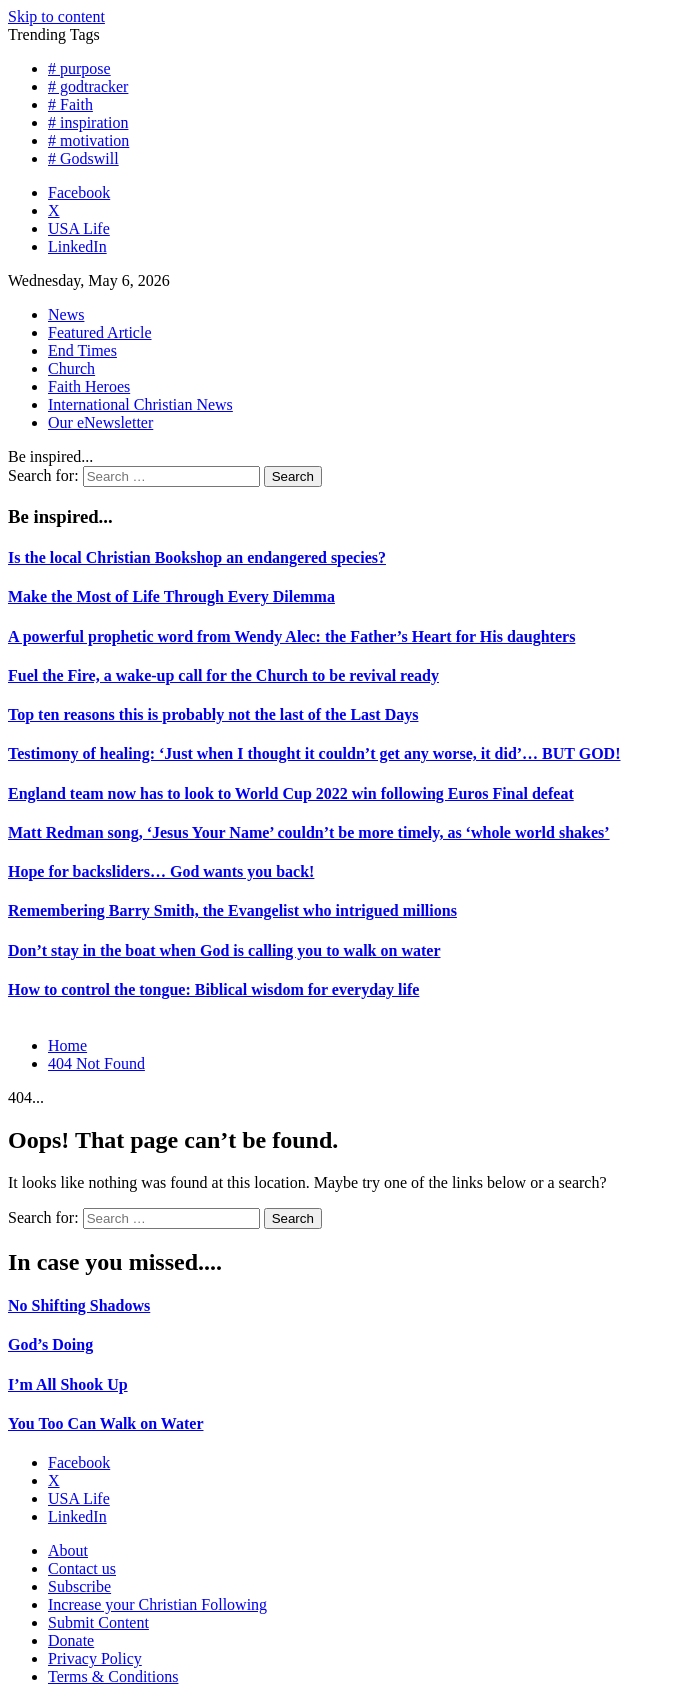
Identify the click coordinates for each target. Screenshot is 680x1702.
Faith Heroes (89, 386)
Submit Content (98, 1622)
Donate (71, 1640)
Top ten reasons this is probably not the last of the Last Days (213, 714)
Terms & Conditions (113, 1676)
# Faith (70, 104)
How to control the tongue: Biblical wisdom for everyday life (213, 989)
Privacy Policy (95, 1658)
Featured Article (100, 332)
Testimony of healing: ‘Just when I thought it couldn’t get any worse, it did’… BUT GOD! (314, 753)
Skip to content (56, 16)
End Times (82, 350)
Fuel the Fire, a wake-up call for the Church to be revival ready (223, 675)
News (66, 314)
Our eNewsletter (100, 422)
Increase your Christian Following (157, 1604)
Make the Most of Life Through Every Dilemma (171, 596)
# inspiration (88, 122)
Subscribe (79, 1586)
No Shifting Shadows (79, 1305)
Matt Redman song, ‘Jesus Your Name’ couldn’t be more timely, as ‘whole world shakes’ (309, 832)
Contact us (82, 1568)
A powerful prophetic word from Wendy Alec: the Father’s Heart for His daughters (291, 636)
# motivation (88, 140)
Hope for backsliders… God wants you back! (161, 871)
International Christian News (140, 404)
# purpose (79, 68)
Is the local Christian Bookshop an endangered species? (197, 557)
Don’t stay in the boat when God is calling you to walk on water (224, 950)
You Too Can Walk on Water (105, 1423)
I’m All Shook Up (68, 1384)
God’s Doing (50, 1344)
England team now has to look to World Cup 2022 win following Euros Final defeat (291, 793)
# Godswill (83, 158)
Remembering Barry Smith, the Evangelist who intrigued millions (232, 910)
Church (71, 368)
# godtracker (88, 86)
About (68, 1550)
